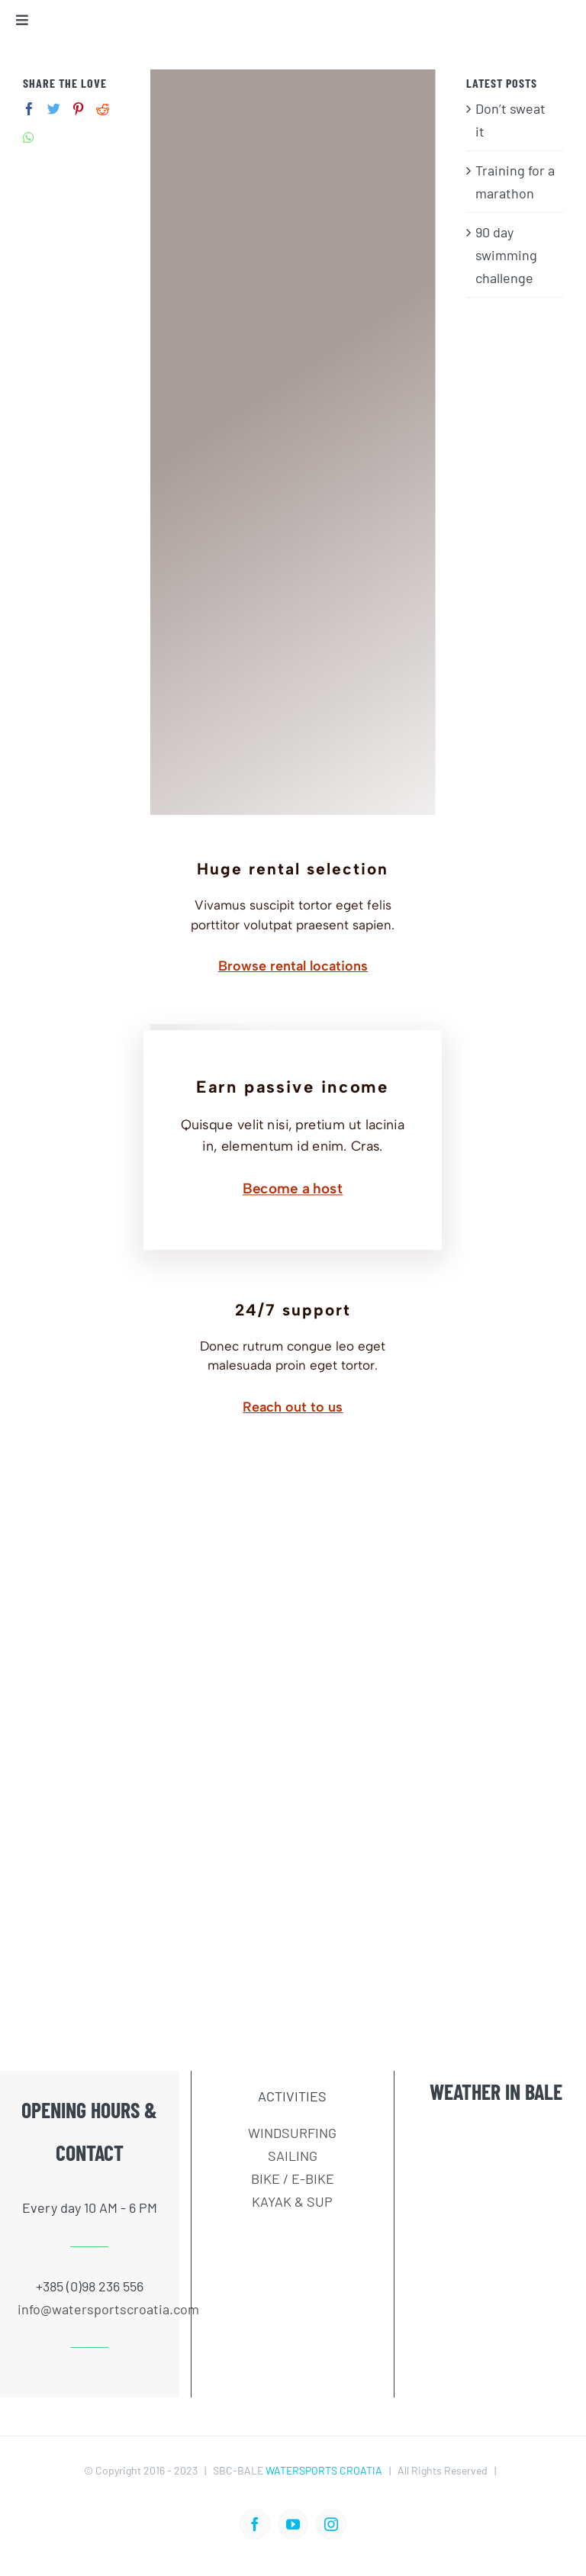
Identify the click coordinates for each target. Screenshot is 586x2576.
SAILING (292, 2155)
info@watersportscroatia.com (89, 2309)
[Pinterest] (78, 108)
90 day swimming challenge (506, 255)
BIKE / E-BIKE (292, 2178)
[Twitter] (53, 108)
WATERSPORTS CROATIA (324, 2470)
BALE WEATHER (496, 2192)
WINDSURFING (292, 2132)
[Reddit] (102, 108)
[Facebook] (29, 108)
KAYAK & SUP (292, 2201)
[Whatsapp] (28, 137)
